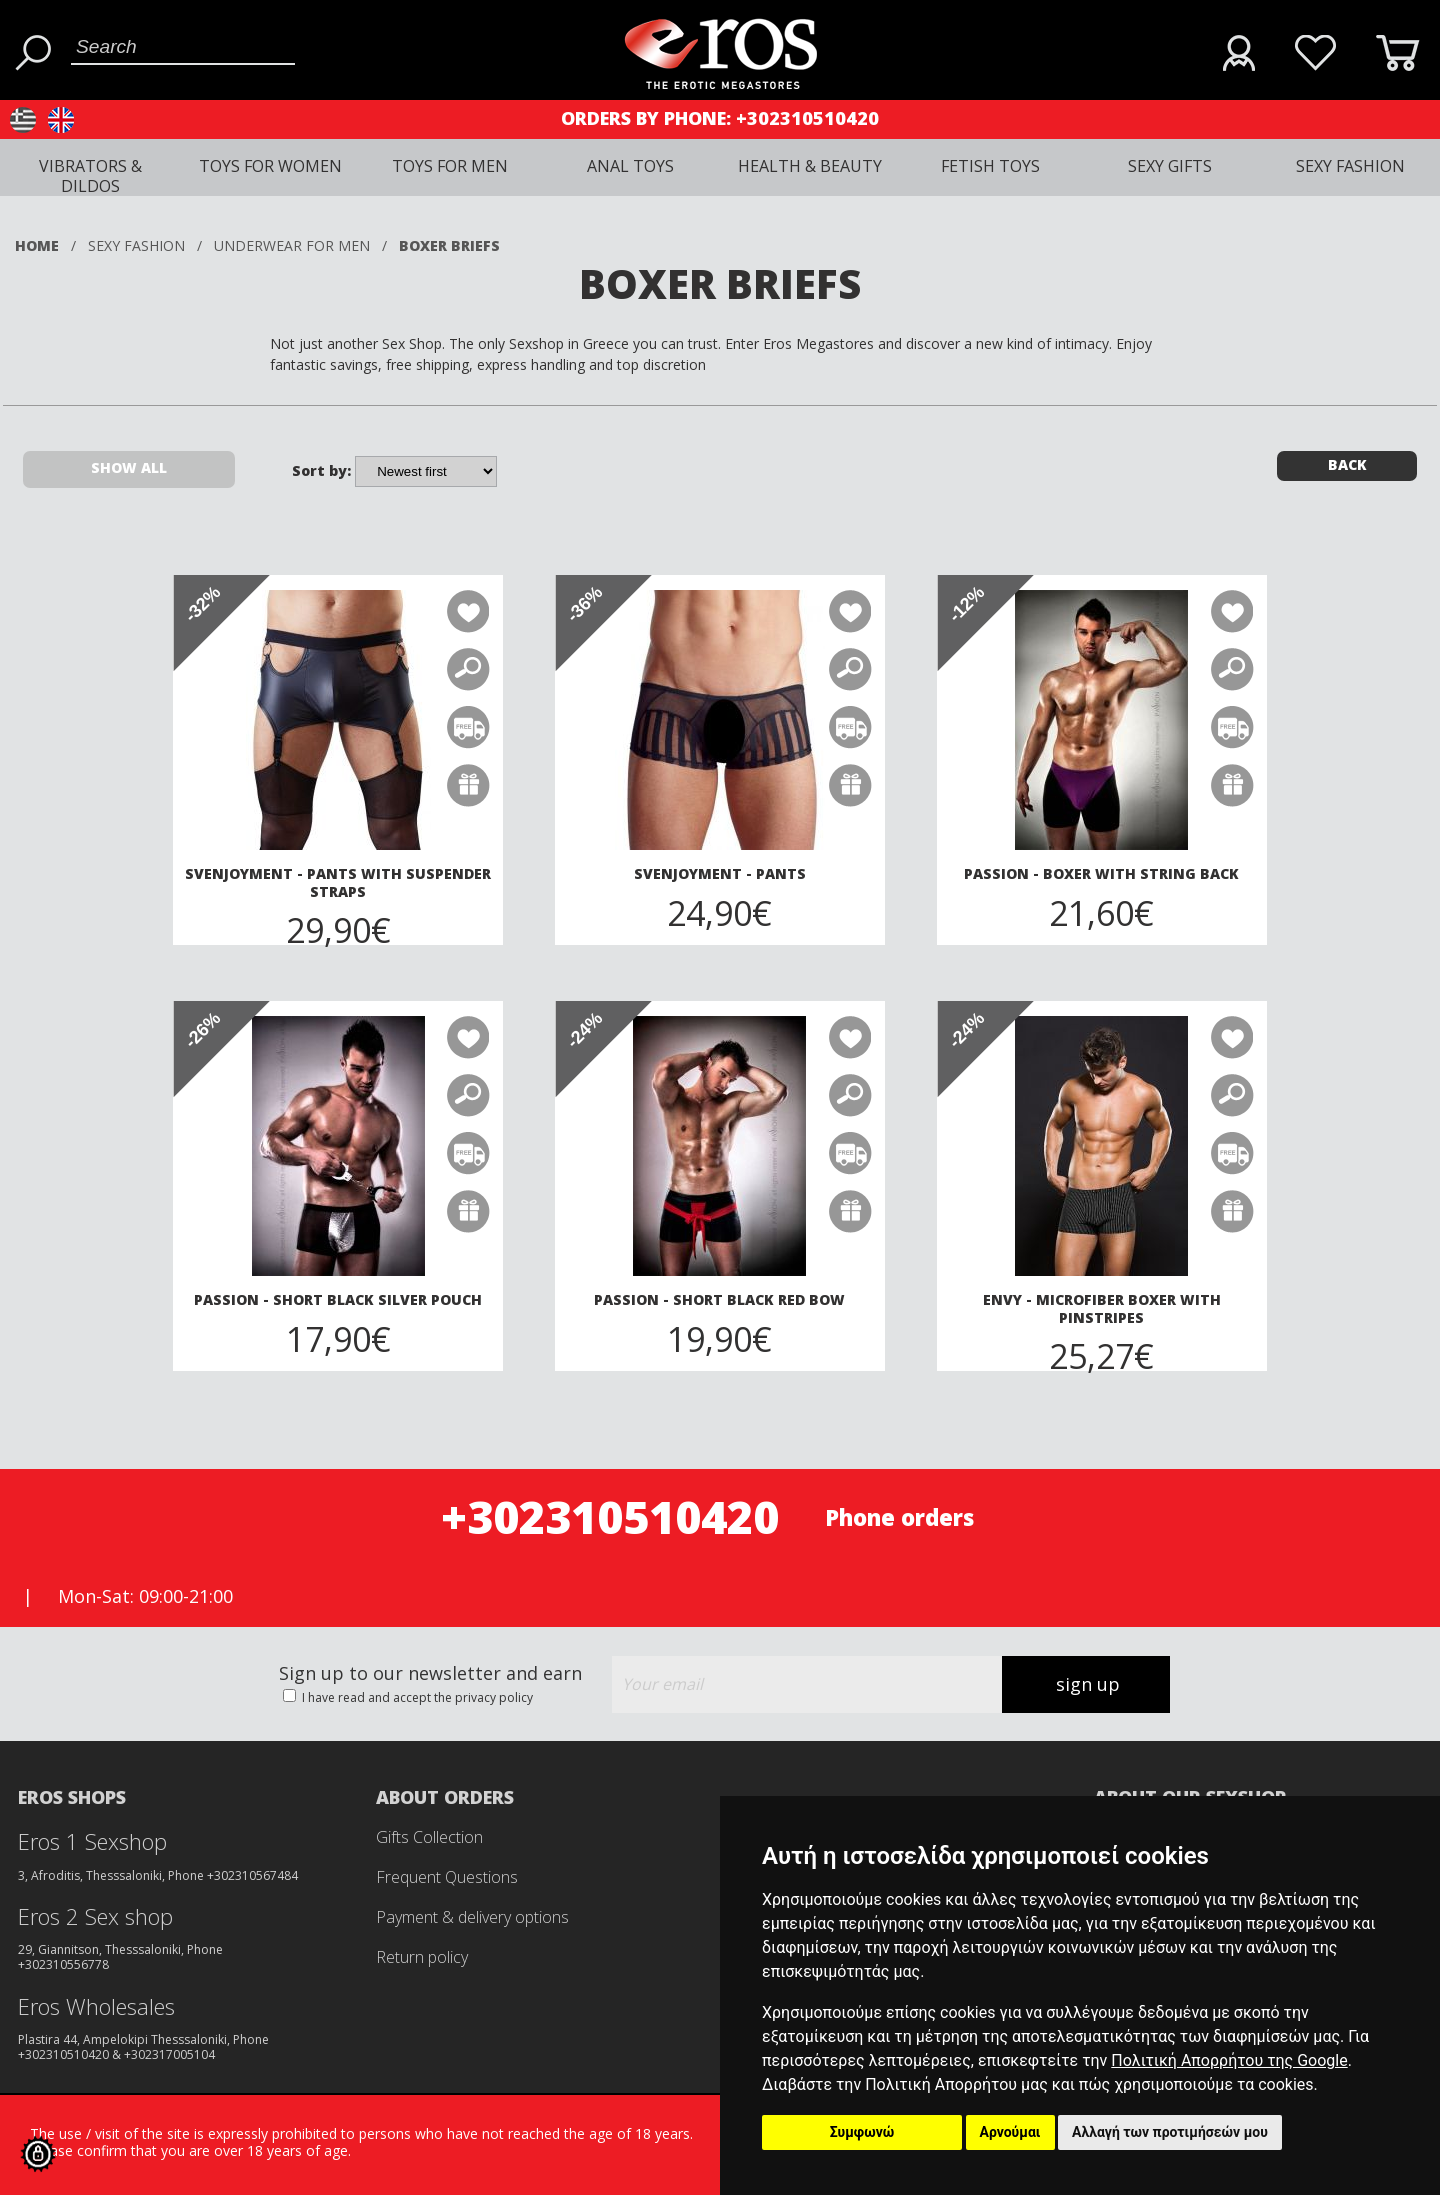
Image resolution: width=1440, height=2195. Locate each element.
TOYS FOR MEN (450, 166)
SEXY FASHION (1350, 166)
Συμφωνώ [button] (862, 2132)
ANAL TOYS (630, 166)
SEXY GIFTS (1170, 166)
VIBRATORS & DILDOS (90, 176)
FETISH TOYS (990, 166)
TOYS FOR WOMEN (270, 166)
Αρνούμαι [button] (1010, 2132)
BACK (1347, 464)
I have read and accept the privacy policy (416, 1697)
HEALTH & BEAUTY (810, 166)
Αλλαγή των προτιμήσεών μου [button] (1170, 2132)
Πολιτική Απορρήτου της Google (1229, 2060)
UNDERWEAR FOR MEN (292, 245)
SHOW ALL (129, 467)
